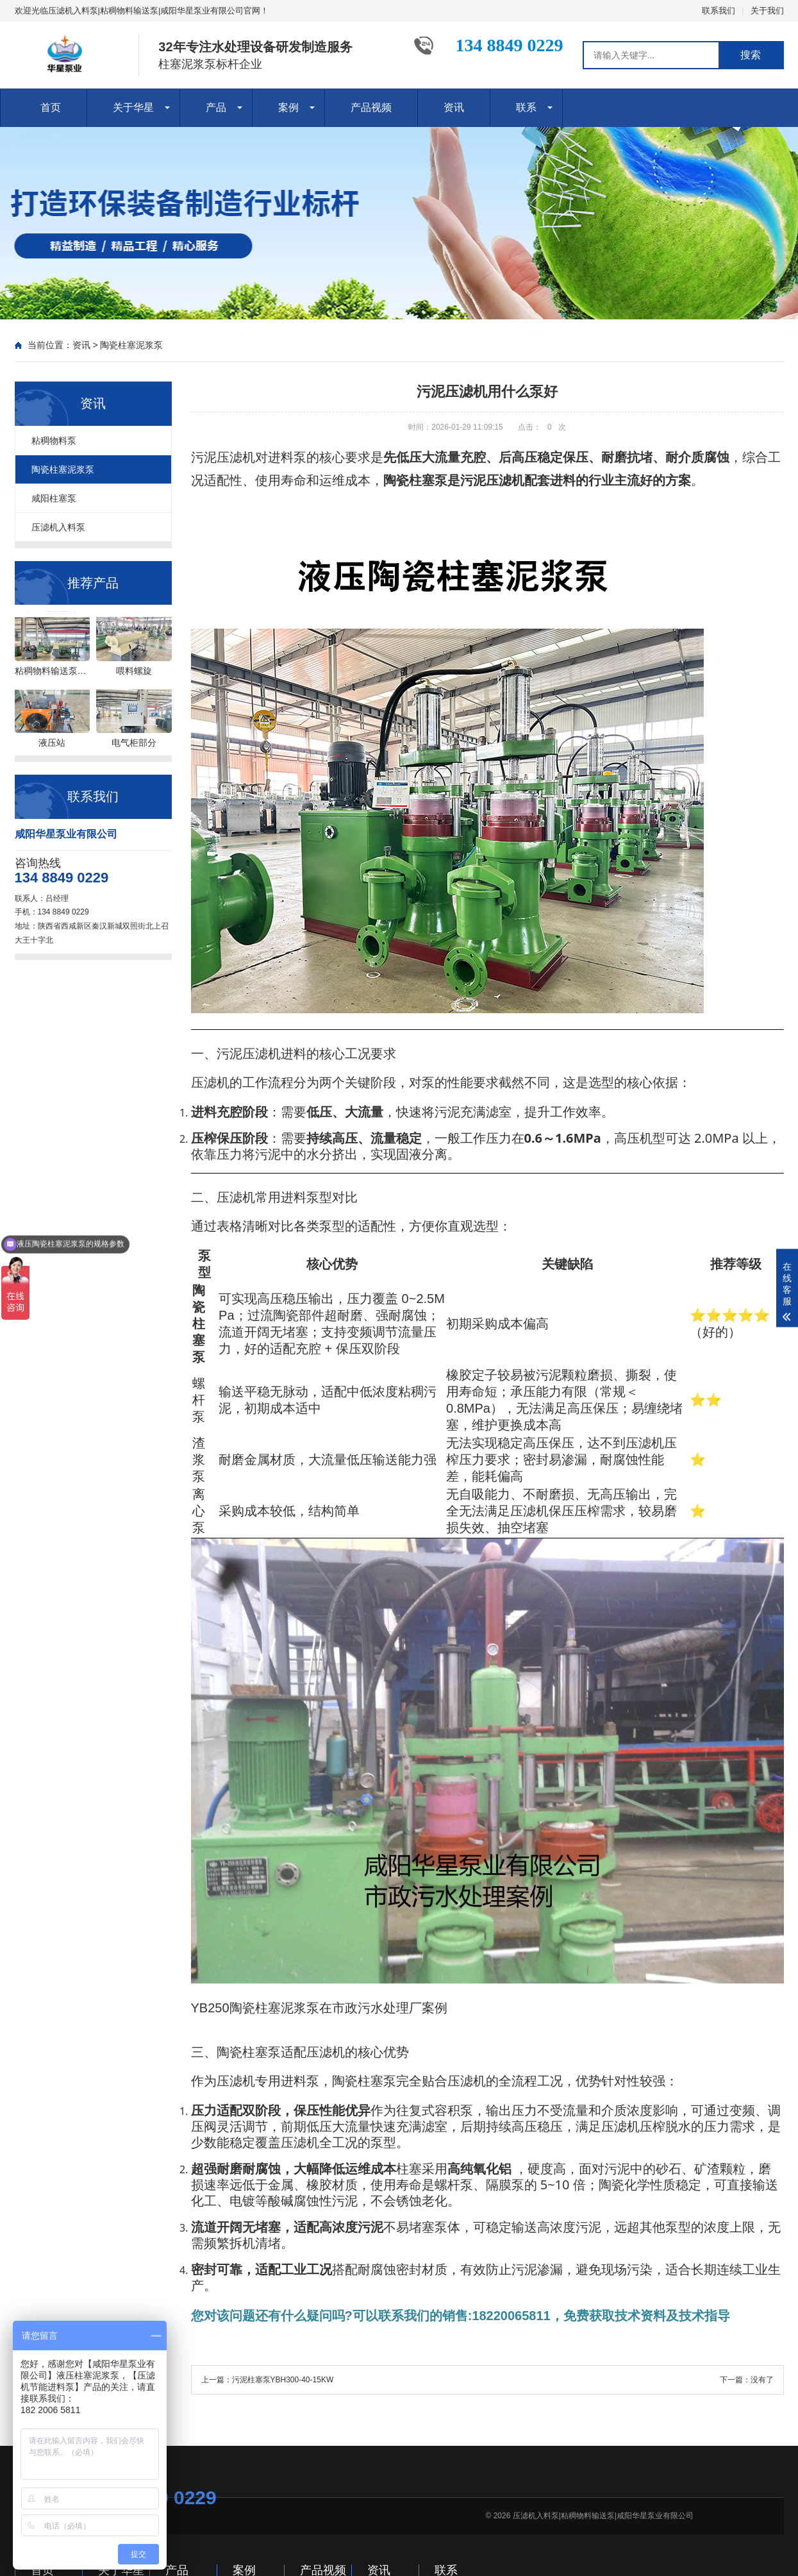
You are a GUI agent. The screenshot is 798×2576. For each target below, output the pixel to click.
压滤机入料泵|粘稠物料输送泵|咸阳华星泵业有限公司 (603, 2515)
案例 (288, 107)
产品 (216, 107)
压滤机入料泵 (58, 527)
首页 (50, 107)
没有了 (762, 2379)
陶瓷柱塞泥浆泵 (131, 345)
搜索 (750, 54)
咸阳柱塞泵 (53, 498)
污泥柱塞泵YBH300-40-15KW (283, 2379)
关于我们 (767, 10)
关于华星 (133, 107)
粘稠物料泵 (53, 440)
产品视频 (371, 107)
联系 (526, 107)
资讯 (454, 107)
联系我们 (718, 10)
